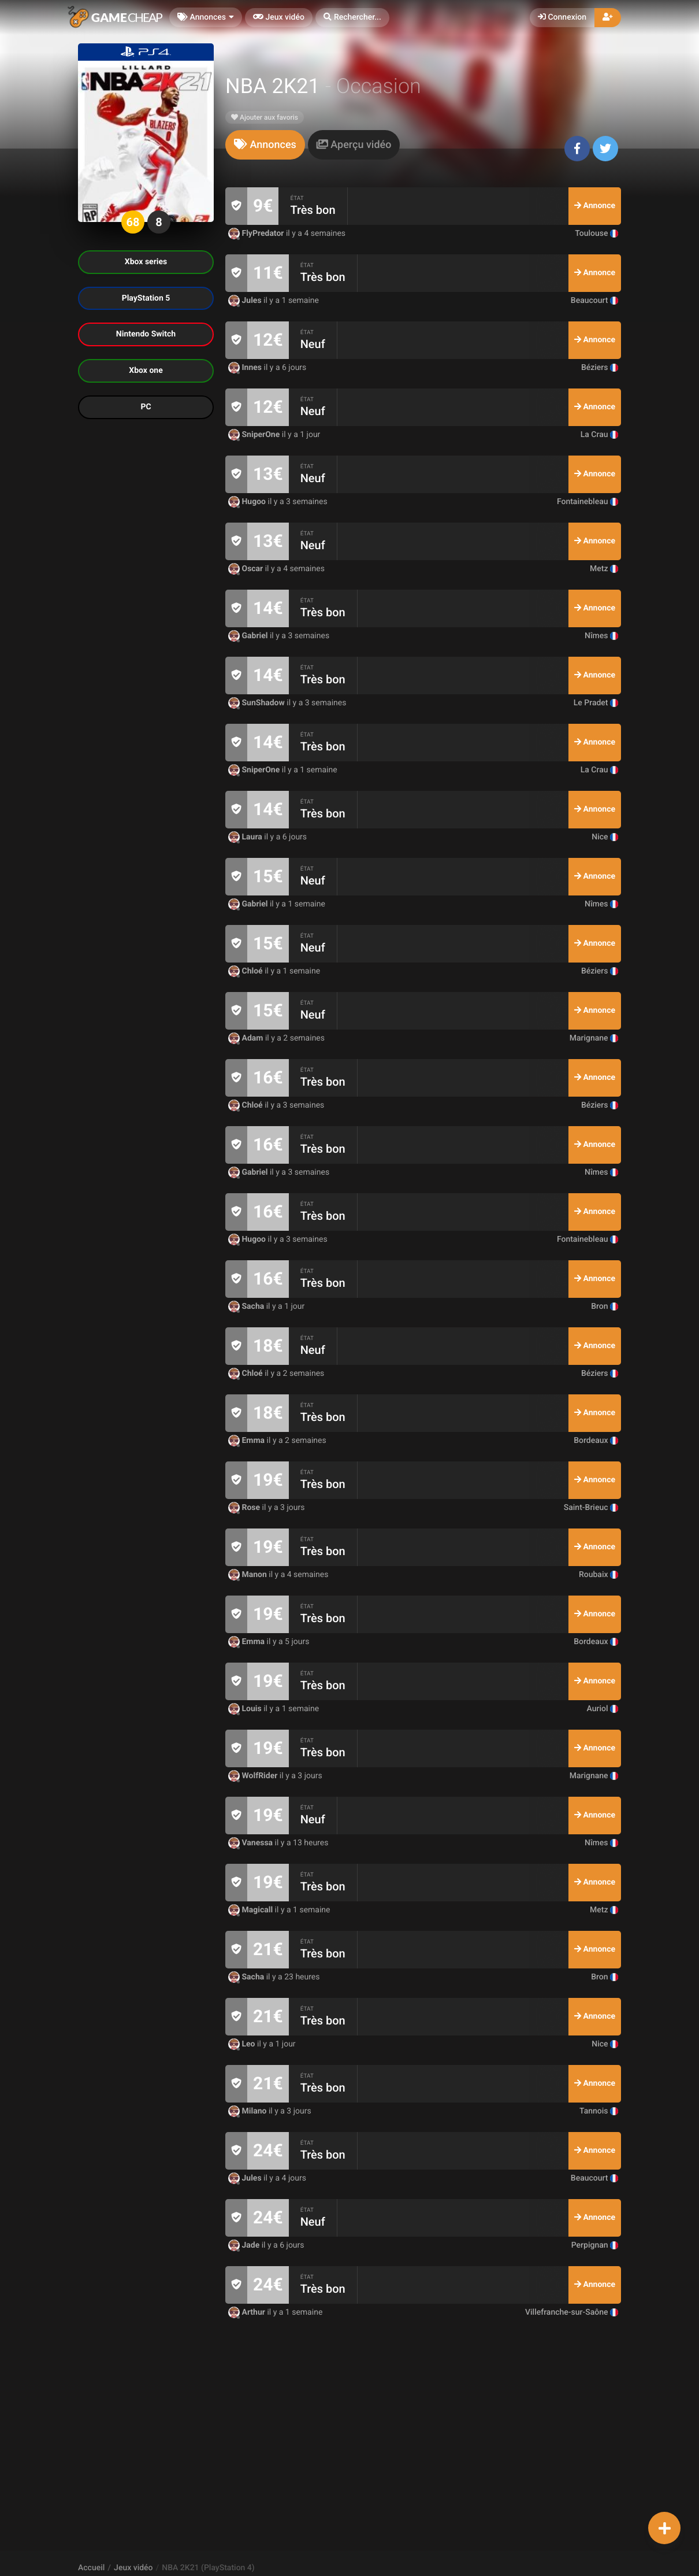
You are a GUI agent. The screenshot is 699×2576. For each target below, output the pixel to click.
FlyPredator (257, 233)
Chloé (246, 971)
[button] (352, 17)
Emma (247, 1440)
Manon (248, 1574)
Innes (246, 367)
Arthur (247, 2312)
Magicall (251, 1910)
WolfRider (254, 1776)
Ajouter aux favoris (264, 117)
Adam (246, 1038)
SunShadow (257, 703)
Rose (245, 1507)
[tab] (265, 145)
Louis (245, 1708)
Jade (245, 2245)
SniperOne (255, 434)
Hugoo (248, 501)
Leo (242, 2044)
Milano (248, 2111)
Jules (245, 300)
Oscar (246, 568)
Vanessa (251, 1843)
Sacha (247, 1306)
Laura (246, 837)
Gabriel (249, 636)
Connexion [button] (562, 17)
